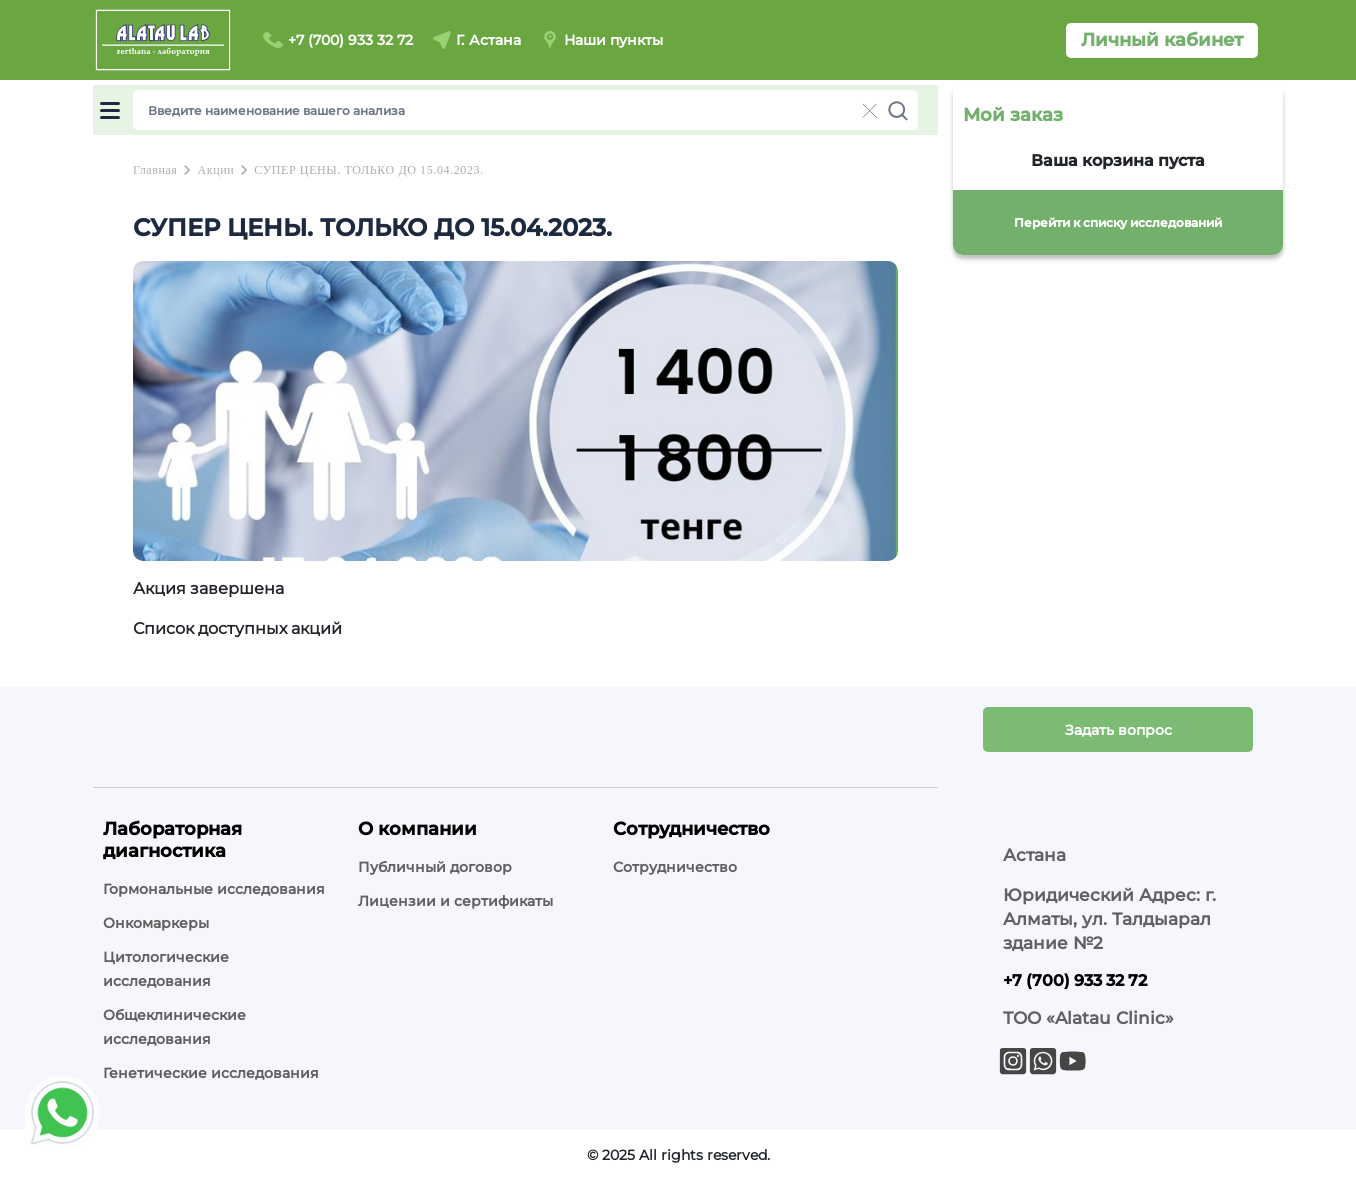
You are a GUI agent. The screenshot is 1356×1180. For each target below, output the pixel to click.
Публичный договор (435, 867)
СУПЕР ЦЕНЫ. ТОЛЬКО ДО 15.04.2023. (368, 170)
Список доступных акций (237, 628)
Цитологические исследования (166, 969)
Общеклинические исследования (174, 1027)
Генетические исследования (211, 1073)
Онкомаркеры (156, 923)
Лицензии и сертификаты (455, 901)
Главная (155, 170)
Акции (215, 170)
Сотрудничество (675, 867)
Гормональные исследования (214, 889)
